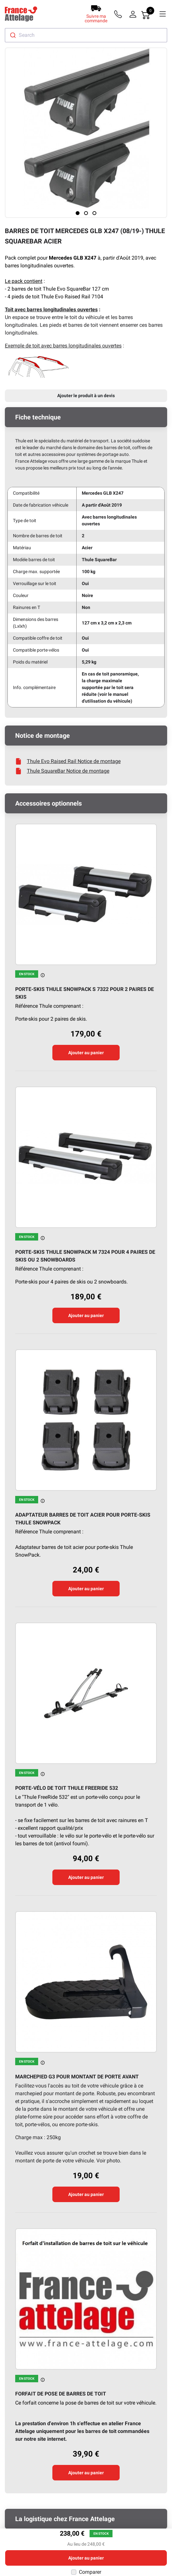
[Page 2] (86, 213)
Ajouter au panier (86, 1052)
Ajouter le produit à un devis (86, 395)
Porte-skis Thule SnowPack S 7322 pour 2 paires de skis (84, 993)
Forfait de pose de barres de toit (60, 2394)
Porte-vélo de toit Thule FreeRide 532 (66, 1788)
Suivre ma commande (96, 18)
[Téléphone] (119, 14)
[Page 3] (94, 213)
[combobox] (86, 35)
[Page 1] (78, 213)
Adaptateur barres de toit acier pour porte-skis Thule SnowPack (82, 1519)
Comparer (90, 2572)
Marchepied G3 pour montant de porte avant (77, 2077)
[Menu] (162, 14)
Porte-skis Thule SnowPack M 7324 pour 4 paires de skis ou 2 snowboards (85, 1256)
